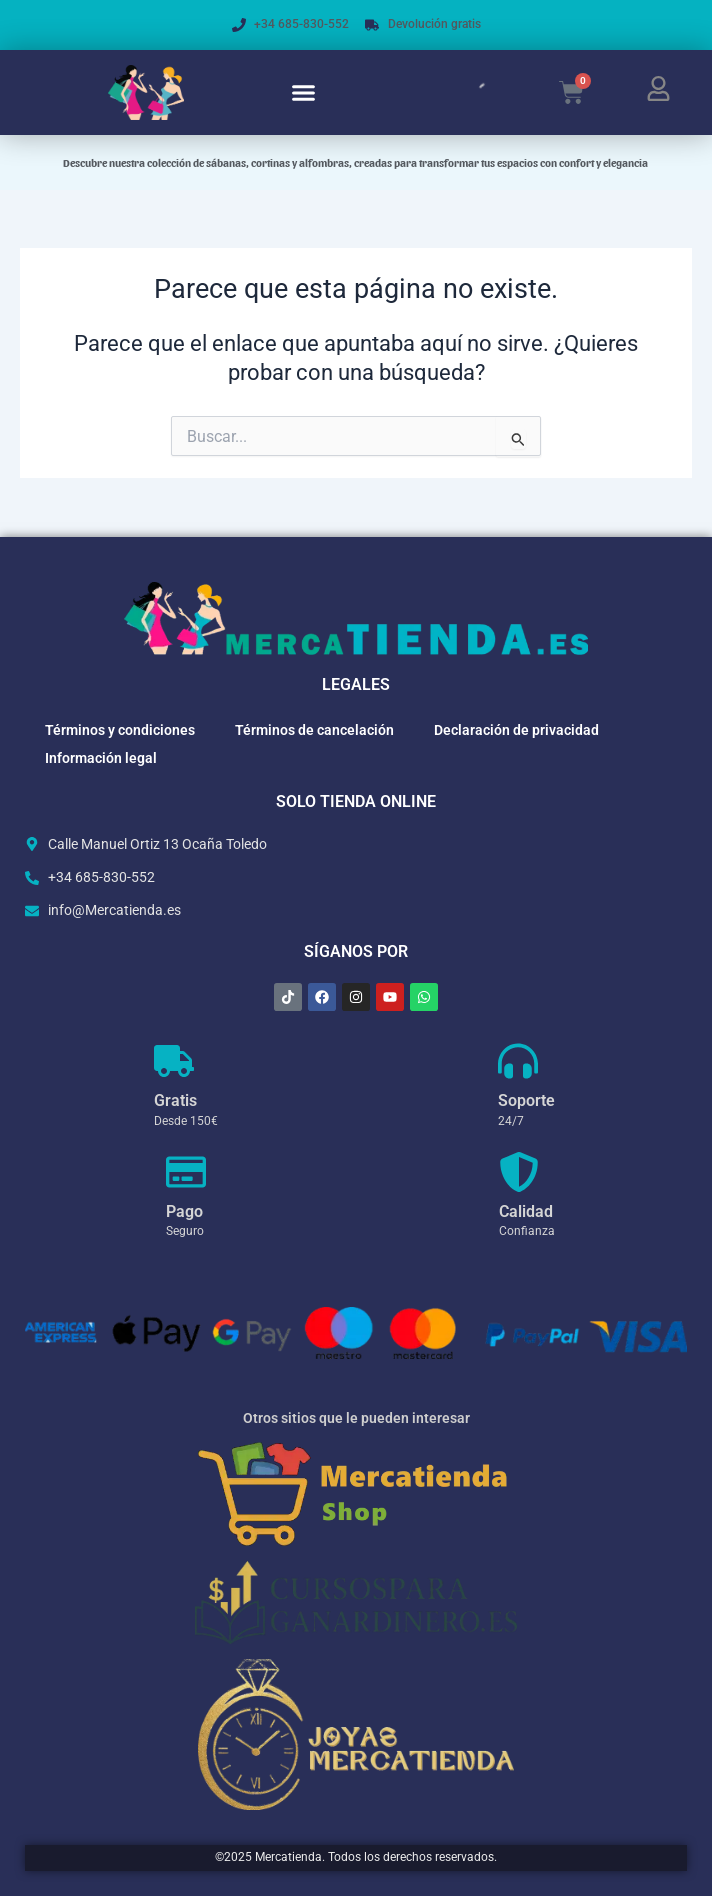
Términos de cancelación (314, 730)
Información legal (101, 758)
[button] (304, 93)
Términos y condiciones (120, 730)
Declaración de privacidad (516, 730)
